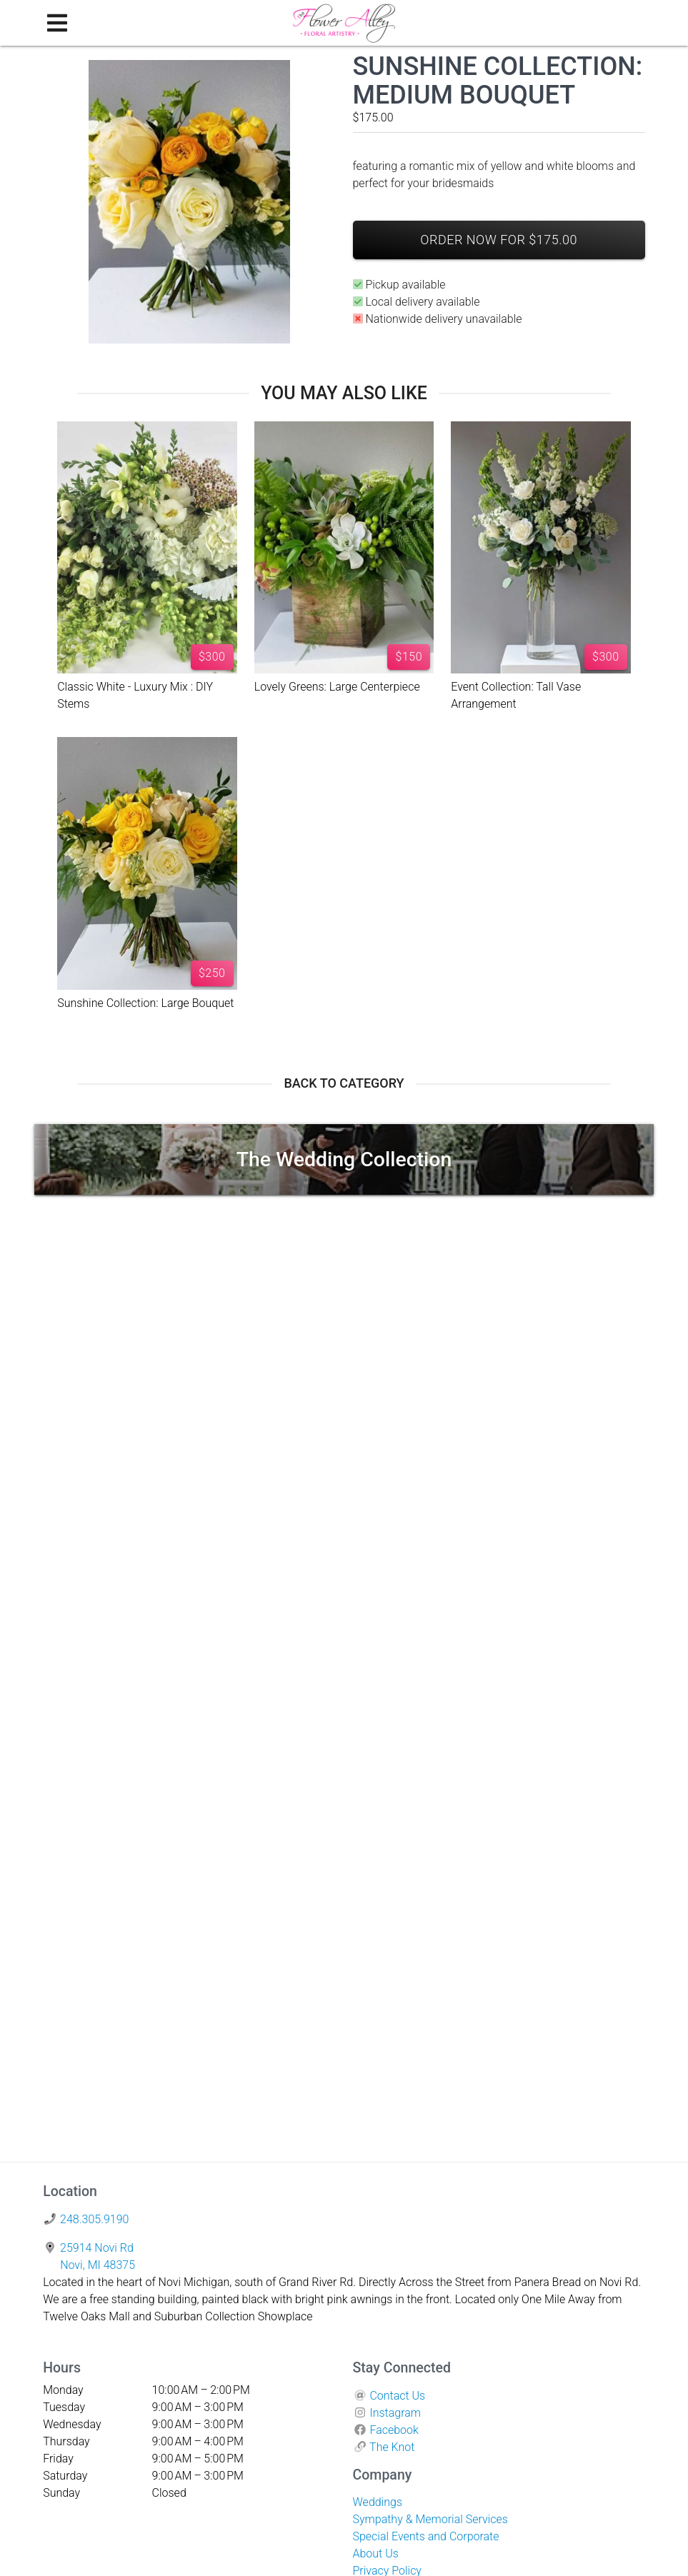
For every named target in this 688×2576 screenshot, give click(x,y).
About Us (376, 2553)
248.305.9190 (94, 2219)
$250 (212, 973)
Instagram (395, 2413)
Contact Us (397, 2395)
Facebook (393, 2430)
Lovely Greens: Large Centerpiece (337, 686)
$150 (409, 656)
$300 (212, 656)
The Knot (391, 2447)
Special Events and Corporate (426, 2536)
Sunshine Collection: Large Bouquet (145, 1003)
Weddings (378, 2502)
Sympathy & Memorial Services (430, 2519)
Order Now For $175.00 (498, 239)
